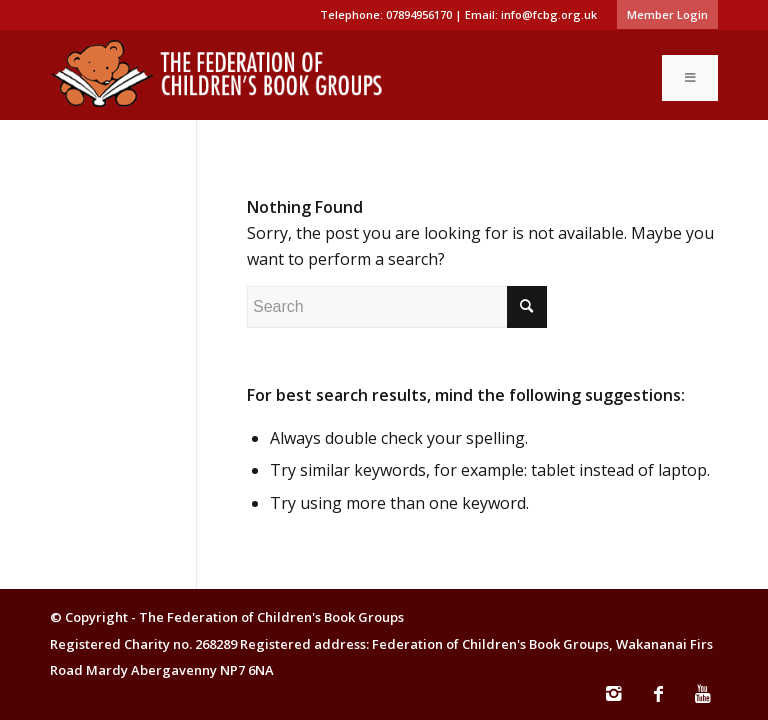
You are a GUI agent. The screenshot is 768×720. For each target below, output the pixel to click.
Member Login (667, 14)
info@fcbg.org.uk (549, 14)
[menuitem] (662, 15)
